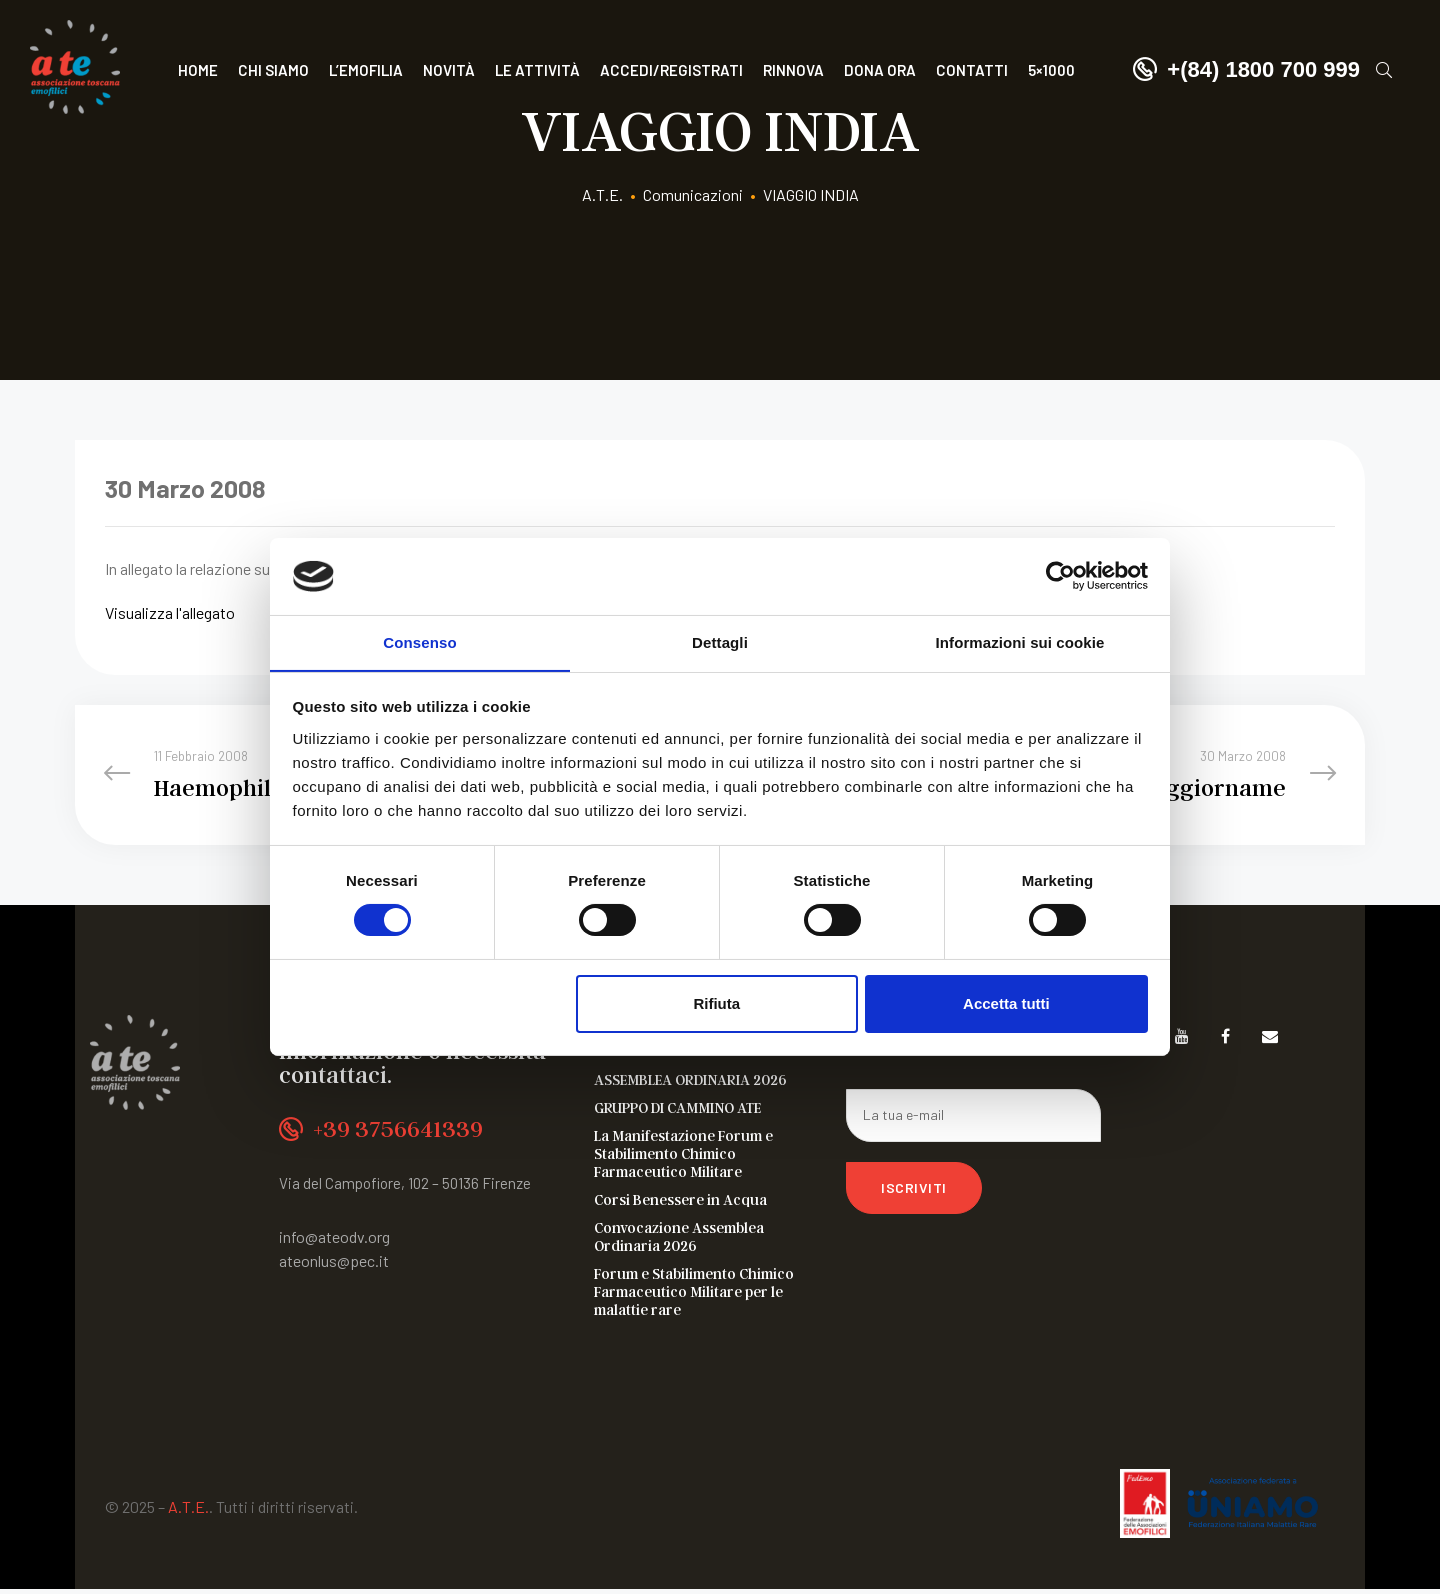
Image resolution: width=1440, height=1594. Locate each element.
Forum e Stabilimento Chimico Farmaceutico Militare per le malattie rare (694, 1296)
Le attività (537, 70)
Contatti (972, 70)
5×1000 (1051, 70)
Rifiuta (716, 1003)
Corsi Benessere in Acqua (680, 1204)
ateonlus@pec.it (334, 1265)
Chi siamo (273, 70)
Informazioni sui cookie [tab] (1020, 641)
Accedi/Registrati (671, 70)
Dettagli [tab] (720, 641)
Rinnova (793, 70)
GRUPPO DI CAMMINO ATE (677, 1112)
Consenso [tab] (419, 641)
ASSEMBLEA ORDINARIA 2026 (690, 1084)
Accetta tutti (1006, 1003)
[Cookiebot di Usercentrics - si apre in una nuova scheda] (1060, 576)
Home (198, 70)
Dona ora (880, 70)
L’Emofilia (366, 70)
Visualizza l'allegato (170, 612)
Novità (449, 70)
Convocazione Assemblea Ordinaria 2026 (679, 1241)
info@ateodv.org (334, 1241)
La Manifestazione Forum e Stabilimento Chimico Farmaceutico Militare (683, 1158)
